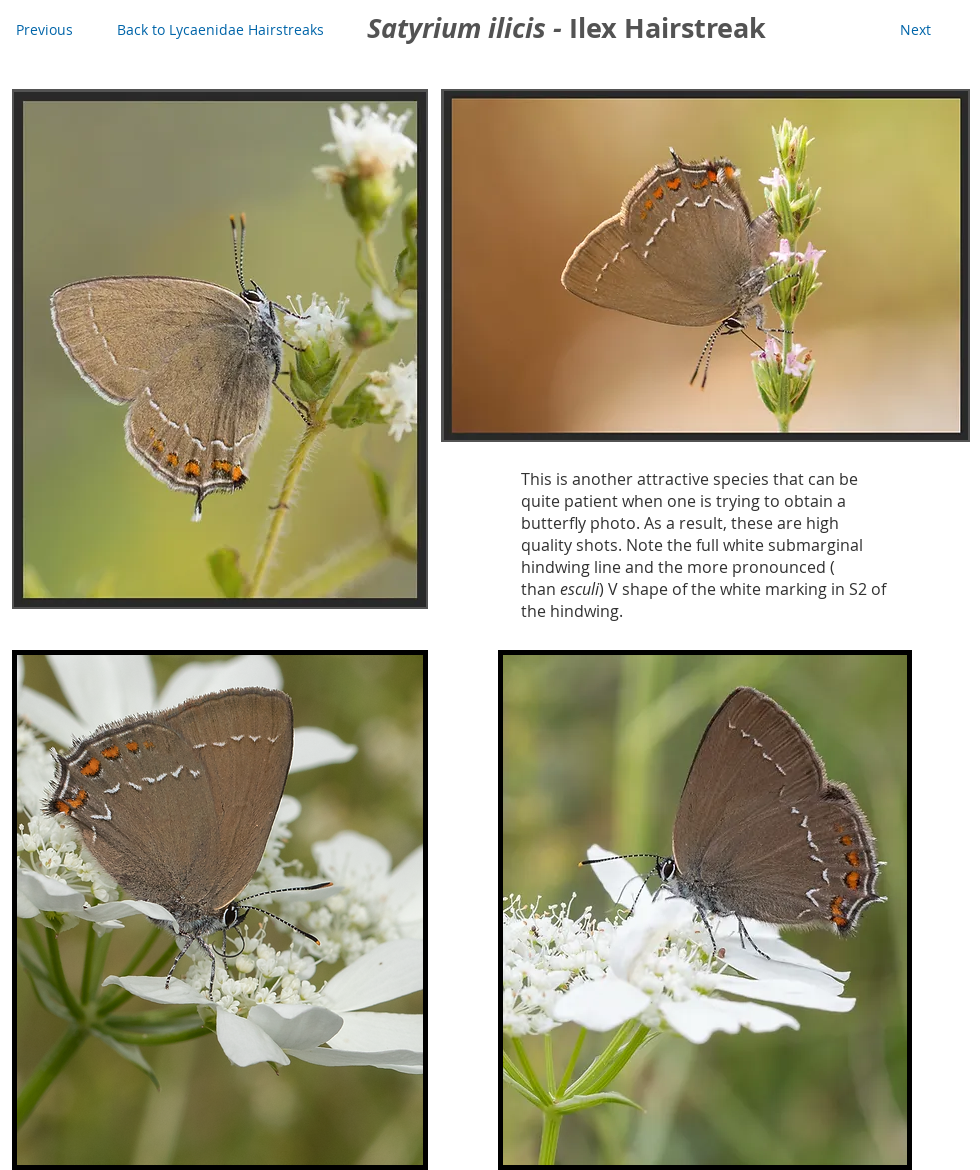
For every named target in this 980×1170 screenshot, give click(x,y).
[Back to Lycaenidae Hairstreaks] (220, 30)
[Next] (915, 30)
